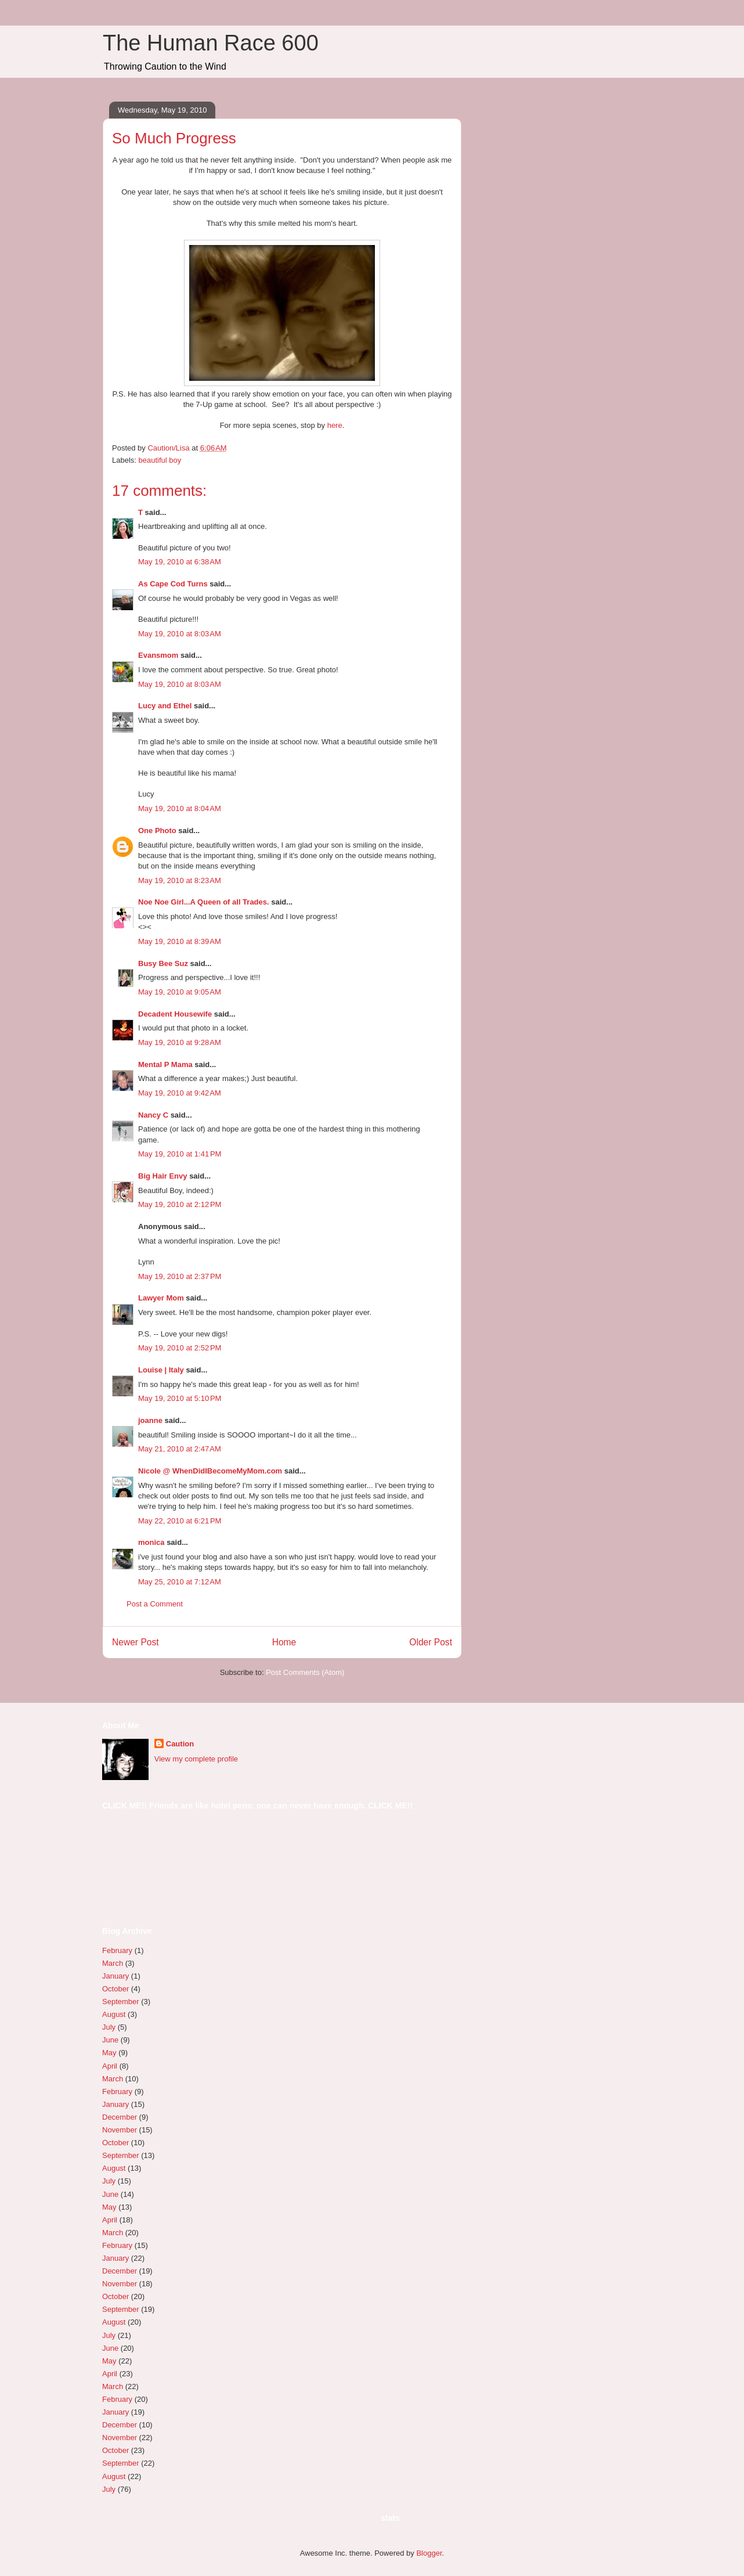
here (334, 425)
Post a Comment (155, 1603)
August (113, 2014)
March (112, 1963)
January (115, 1976)
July (108, 2027)
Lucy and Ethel (165, 705)
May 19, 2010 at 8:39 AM (179, 941)
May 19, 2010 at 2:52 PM (179, 1347)
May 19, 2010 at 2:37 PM (179, 1276)
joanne (150, 1420)
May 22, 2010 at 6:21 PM (179, 1520)
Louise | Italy (161, 1370)
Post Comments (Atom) (305, 1672)
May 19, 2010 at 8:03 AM (179, 633)
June (110, 2039)
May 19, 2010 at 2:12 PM (179, 1204)
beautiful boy (160, 460)
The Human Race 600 (211, 43)
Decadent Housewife (175, 1014)
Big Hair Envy (162, 1176)
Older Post (430, 1642)
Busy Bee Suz (163, 963)
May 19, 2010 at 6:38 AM (179, 561)
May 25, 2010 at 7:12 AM (179, 1581)
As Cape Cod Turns (173, 583)
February (117, 1950)
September (120, 2001)
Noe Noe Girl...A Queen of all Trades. (203, 902)
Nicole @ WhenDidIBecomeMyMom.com (210, 1471)
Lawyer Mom (161, 1298)
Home (284, 1642)
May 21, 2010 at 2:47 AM (179, 1448)
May (109, 2052)
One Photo (157, 830)
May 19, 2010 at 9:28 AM (179, 1042)
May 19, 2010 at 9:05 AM (179, 992)
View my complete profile (196, 1758)
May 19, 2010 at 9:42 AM (179, 1093)
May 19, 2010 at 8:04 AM (179, 808)
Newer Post (135, 1642)
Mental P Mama (165, 1064)
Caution (180, 1743)
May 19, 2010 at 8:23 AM (179, 880)
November (119, 2129)
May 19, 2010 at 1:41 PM (179, 1154)
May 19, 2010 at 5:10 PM (179, 1398)
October (115, 1988)
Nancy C (153, 1115)
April (109, 2066)
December (119, 2117)
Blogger (429, 2553)
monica (151, 1542)
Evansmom (158, 655)
